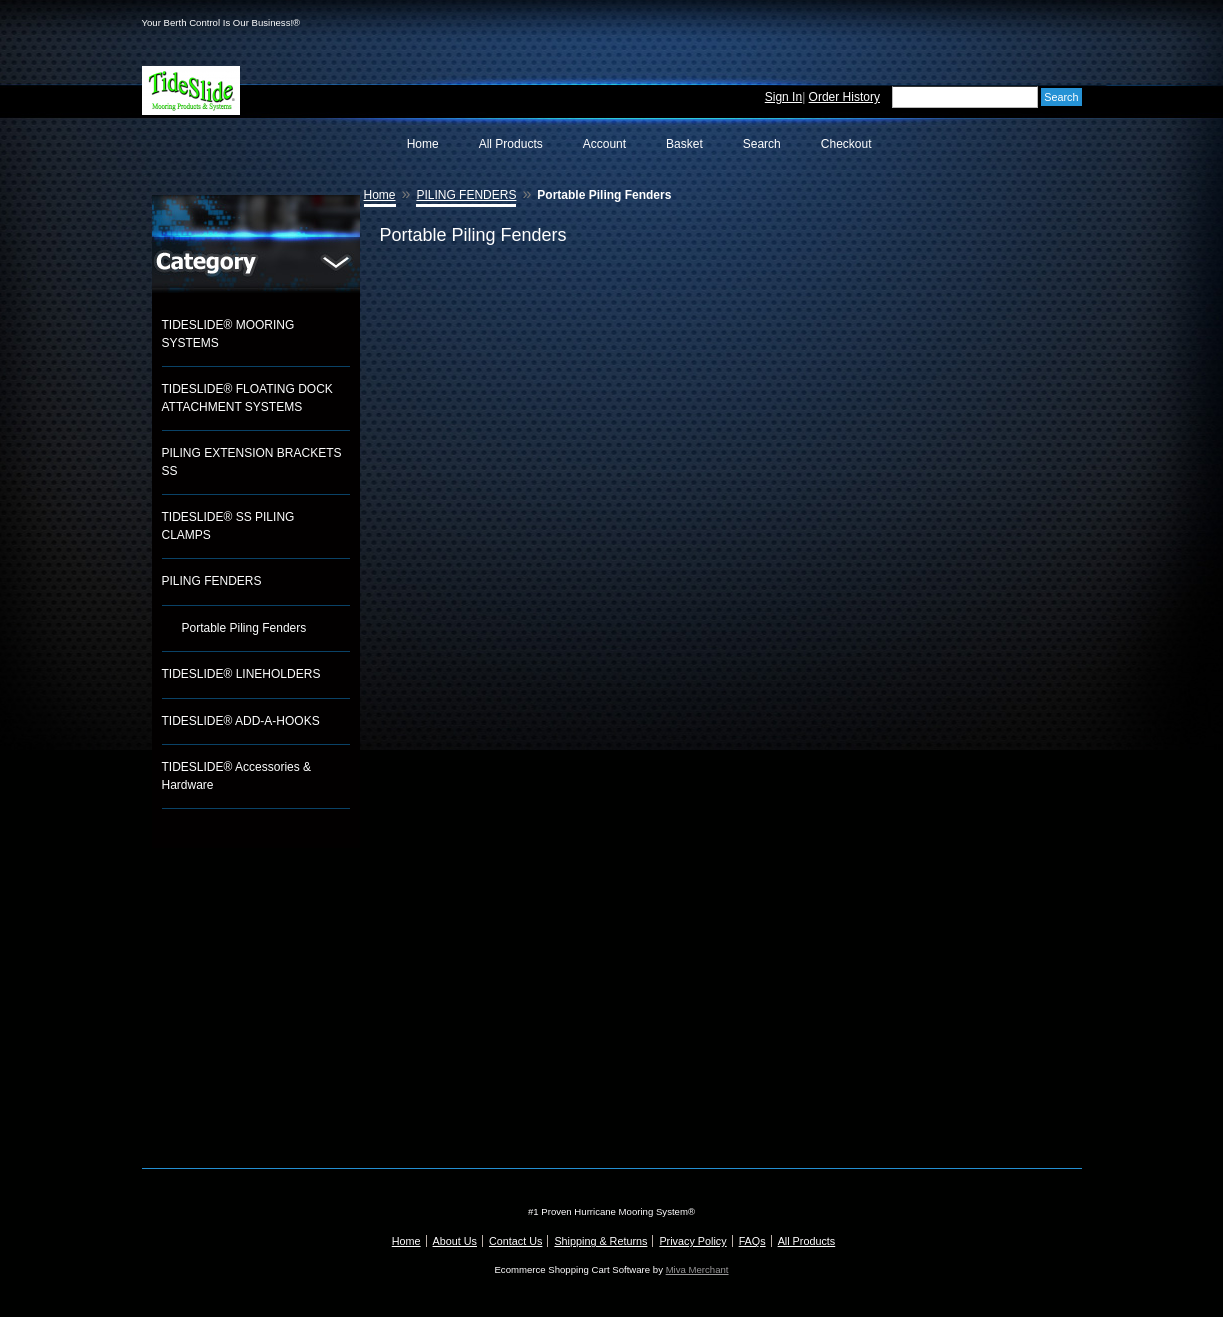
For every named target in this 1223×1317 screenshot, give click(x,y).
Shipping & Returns (600, 1241)
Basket (684, 144)
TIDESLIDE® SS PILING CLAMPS (228, 526)
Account (604, 144)
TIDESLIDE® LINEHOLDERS (241, 674)
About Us (455, 1241)
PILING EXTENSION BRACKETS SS (252, 462)
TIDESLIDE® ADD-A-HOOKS (241, 721)
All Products (511, 144)
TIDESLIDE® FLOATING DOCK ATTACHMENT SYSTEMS (247, 398)
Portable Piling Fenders (244, 628)
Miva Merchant (697, 1269)
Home (423, 144)
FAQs (752, 1241)
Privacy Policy (692, 1241)
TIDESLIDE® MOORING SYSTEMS (228, 334)
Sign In (783, 97)
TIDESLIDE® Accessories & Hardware (237, 776)
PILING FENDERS (212, 581)
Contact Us (515, 1241)
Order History (844, 97)
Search (762, 144)
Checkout (846, 144)
